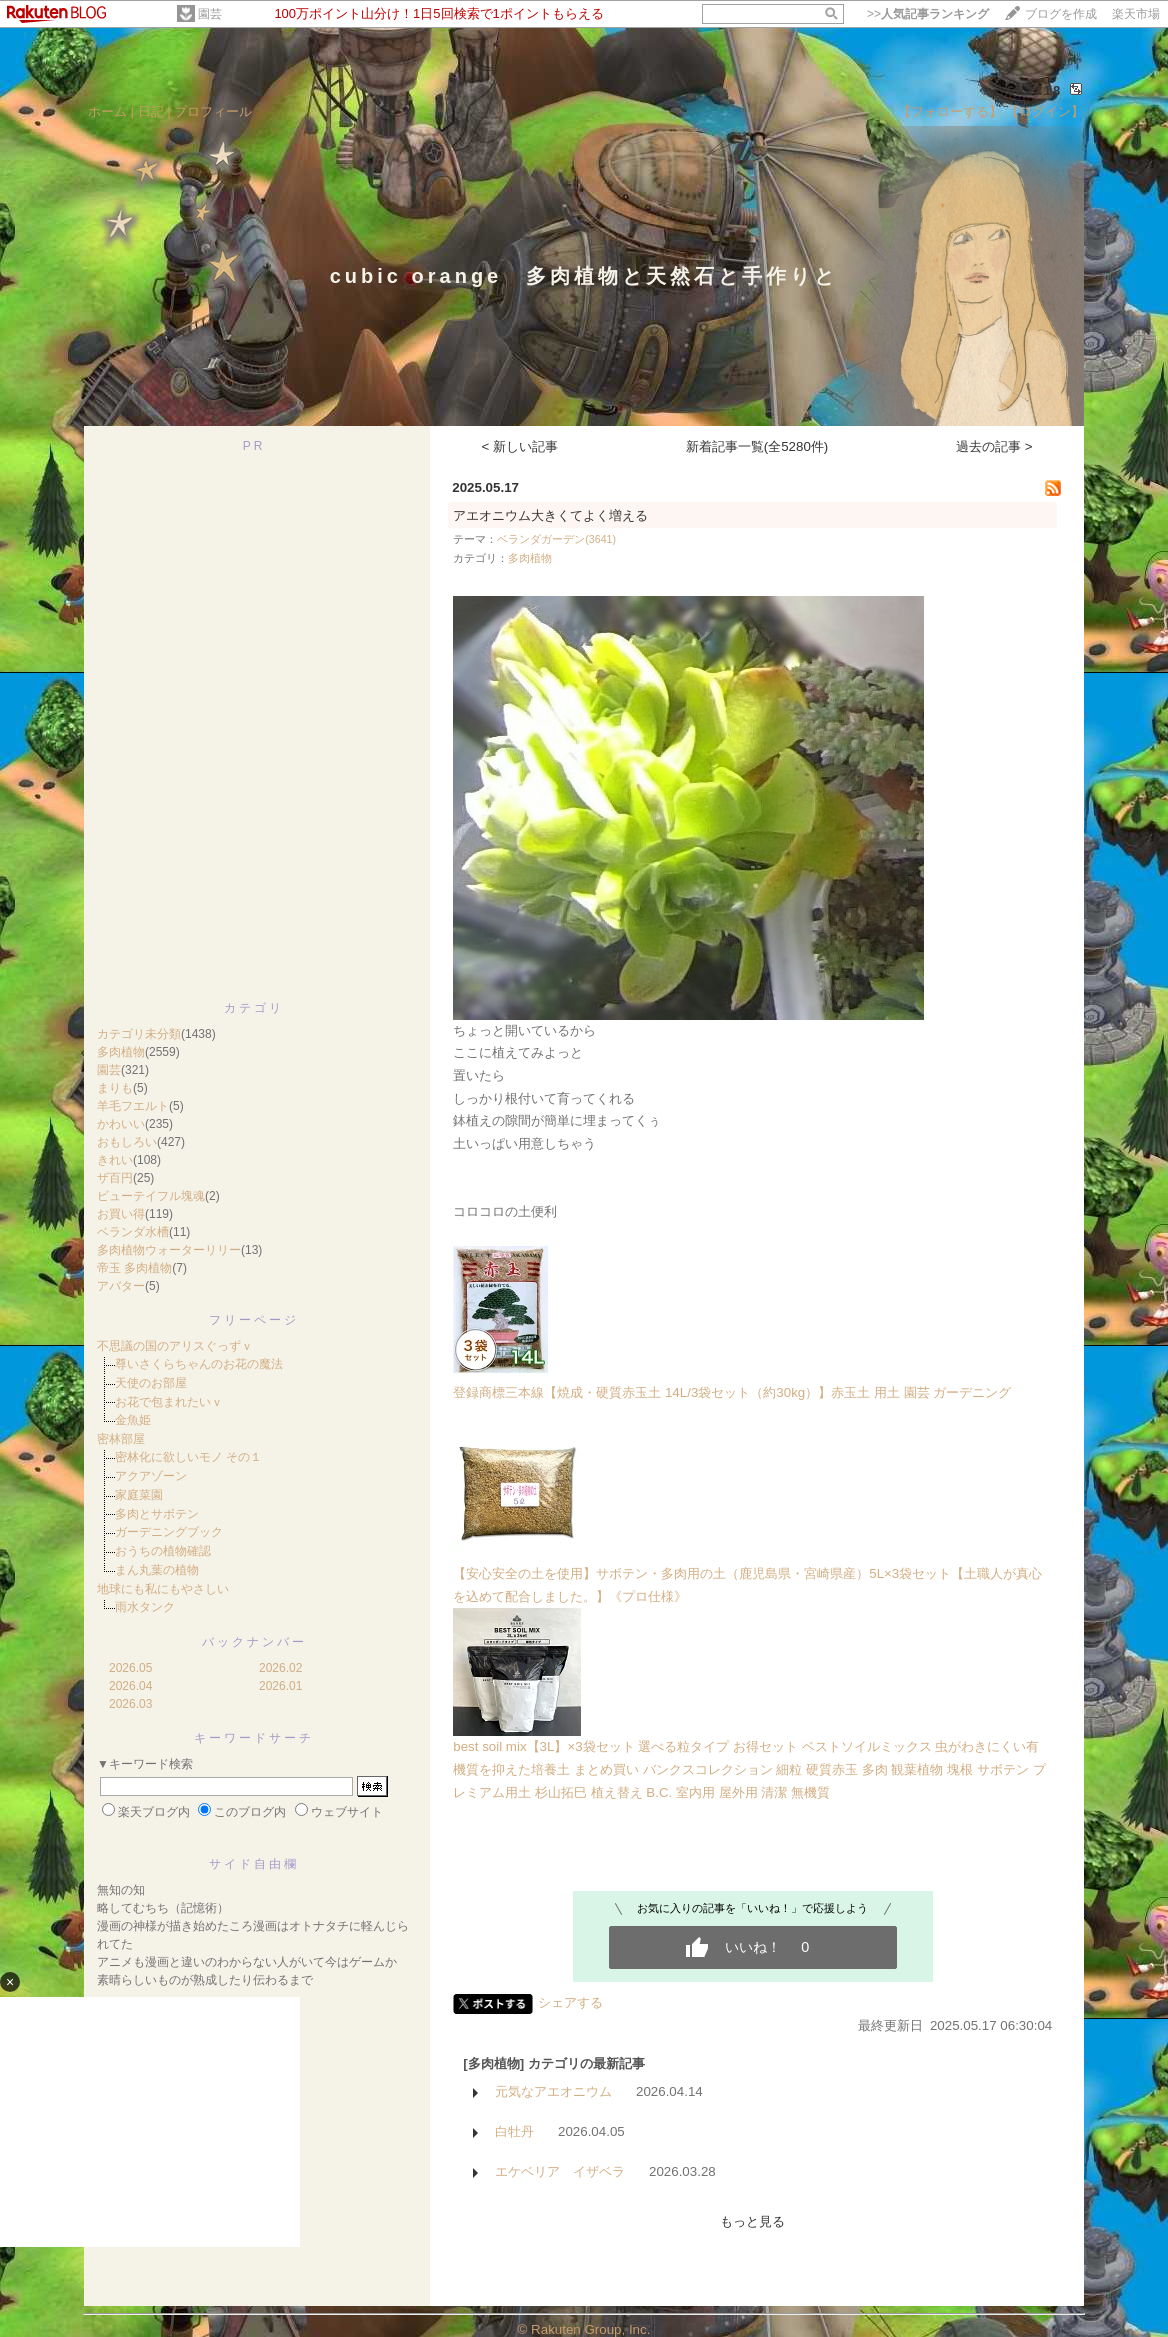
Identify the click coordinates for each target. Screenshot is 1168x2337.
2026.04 (130, 1686)
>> (928, 14)
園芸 (210, 14)
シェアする (570, 2002)
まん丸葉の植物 (157, 1570)
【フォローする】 (950, 111)
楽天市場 (1136, 14)
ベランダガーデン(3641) (556, 539)
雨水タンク (145, 1607)
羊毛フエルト (133, 1106)
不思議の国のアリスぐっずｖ (175, 1346)
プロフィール (213, 111)
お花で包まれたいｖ (169, 1402)
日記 (151, 111)
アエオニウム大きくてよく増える (550, 515)
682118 (1034, 90)
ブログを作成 (1061, 14)
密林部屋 (121, 1439)
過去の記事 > (994, 446)
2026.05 (130, 1668)
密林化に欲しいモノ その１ (188, 1457)
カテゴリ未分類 (139, 1034)
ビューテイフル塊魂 (151, 1196)
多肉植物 (121, 1052)
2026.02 (280, 1668)
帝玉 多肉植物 (134, 1268)
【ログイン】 (1045, 111)
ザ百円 (115, 1178)
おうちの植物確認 (163, 1551)
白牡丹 (514, 2131)
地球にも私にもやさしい (163, 1589)
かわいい (121, 1124)
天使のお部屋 (151, 1383)
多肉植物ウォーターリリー (169, 1250)
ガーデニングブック (169, 1532)
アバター (121, 1286)
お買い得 (121, 1214)
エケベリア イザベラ (560, 2171)
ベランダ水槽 (133, 1232)
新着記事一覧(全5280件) (757, 446)
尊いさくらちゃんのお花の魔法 (199, 1364)
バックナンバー (254, 1642)
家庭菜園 (139, 1495)
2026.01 (280, 1686)
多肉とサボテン (157, 1514)
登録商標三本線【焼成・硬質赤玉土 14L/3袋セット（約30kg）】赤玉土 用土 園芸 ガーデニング (732, 1392)
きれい (115, 1160)
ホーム (107, 111)
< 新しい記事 (520, 446)
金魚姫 (133, 1420)
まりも (115, 1088)
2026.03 (130, 1704)
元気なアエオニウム (553, 2091)
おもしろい (127, 1142)
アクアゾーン (151, 1476)
